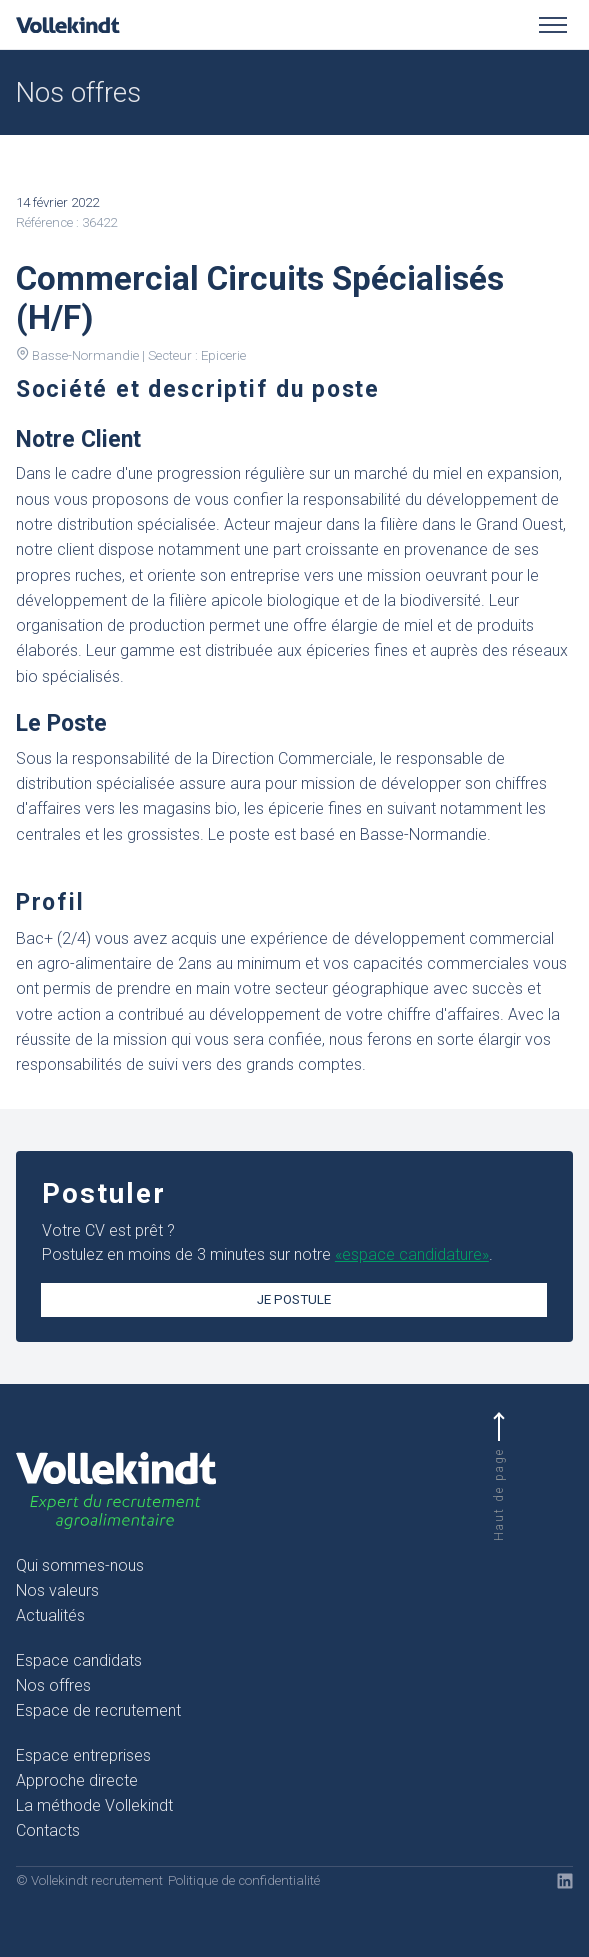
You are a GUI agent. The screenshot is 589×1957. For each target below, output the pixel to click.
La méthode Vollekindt (94, 1805)
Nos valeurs (57, 1590)
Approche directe (77, 1780)
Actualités (50, 1615)
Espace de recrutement (98, 1710)
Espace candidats (79, 1660)
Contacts (48, 1830)
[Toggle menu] (553, 25)
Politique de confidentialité (244, 1880)
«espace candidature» (412, 1254)
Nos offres (53, 1685)
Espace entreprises (83, 1755)
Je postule (294, 1299)
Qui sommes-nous (80, 1565)
